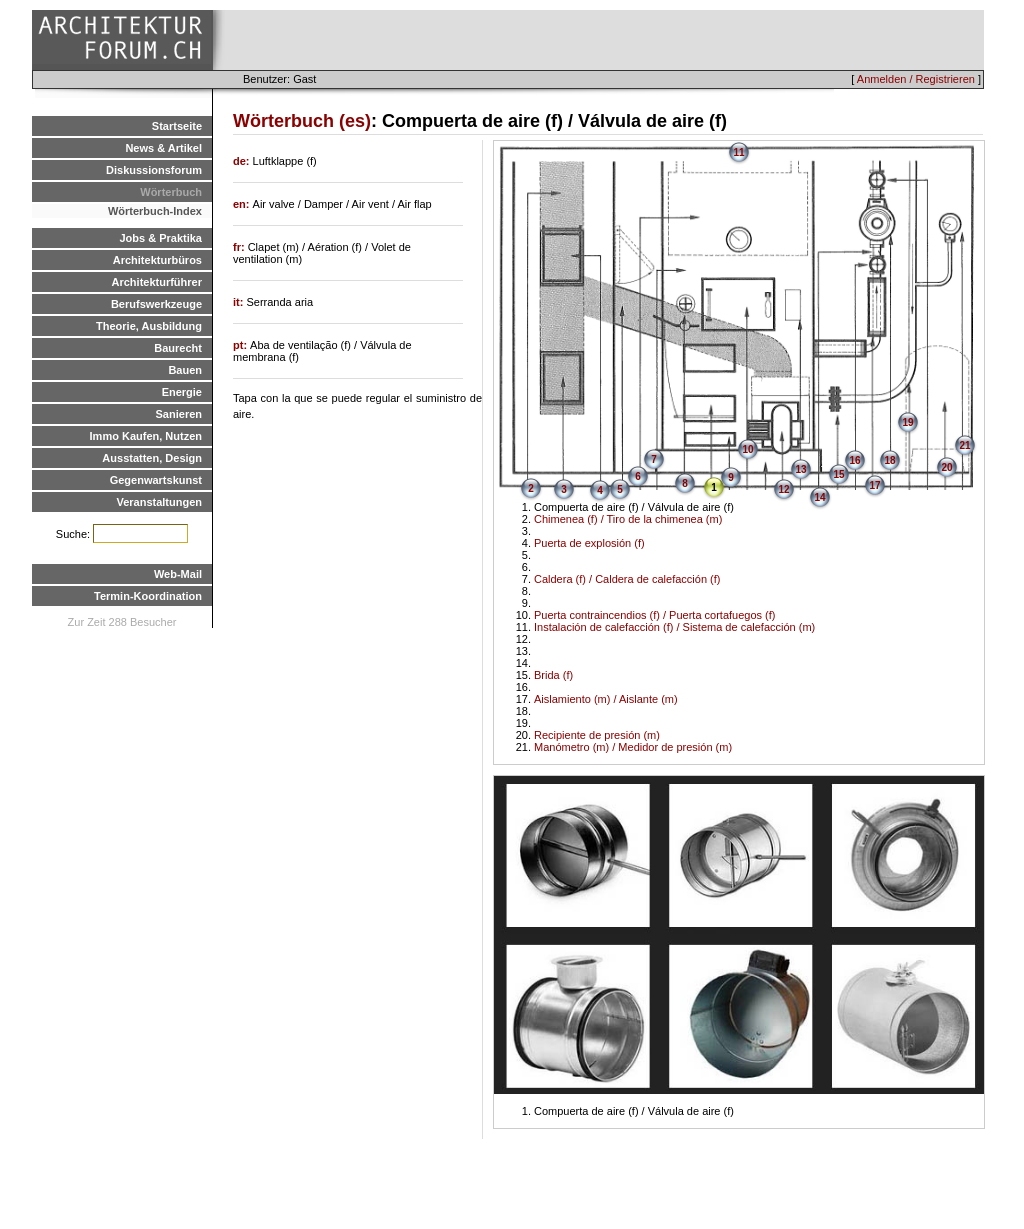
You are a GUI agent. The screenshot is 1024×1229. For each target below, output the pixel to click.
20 (946, 467)
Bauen (185, 370)
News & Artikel (163, 148)
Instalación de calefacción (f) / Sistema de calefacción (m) (674, 627)
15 (838, 474)
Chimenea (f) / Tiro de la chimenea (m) (628, 519)
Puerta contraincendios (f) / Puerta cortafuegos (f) (655, 615)
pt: (241, 345)
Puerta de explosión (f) (589, 543)
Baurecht (178, 348)
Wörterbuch (171, 192)
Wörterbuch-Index (155, 211)
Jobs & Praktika (160, 238)
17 (874, 485)
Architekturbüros (157, 260)
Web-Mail (178, 574)
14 (819, 497)
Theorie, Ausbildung (149, 326)
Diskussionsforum (154, 170)
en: (243, 204)
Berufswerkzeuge (156, 304)
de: (243, 161)
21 (964, 445)
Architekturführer (157, 282)
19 (907, 422)
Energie (182, 392)
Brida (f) (553, 675)
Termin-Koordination (148, 596)
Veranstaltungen (159, 502)
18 (889, 460)
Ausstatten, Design (152, 458)
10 (747, 449)
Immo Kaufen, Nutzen (146, 436)
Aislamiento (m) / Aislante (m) (606, 699)
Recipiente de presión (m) (597, 735)
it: (239, 302)
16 (854, 460)
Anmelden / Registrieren (916, 79)
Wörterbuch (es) (302, 121)
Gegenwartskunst (156, 480)
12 (783, 489)
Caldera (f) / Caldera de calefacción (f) (627, 579)
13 (800, 469)
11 (738, 152)
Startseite (177, 126)
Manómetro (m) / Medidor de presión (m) (633, 747)
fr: (240, 247)
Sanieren (179, 414)
